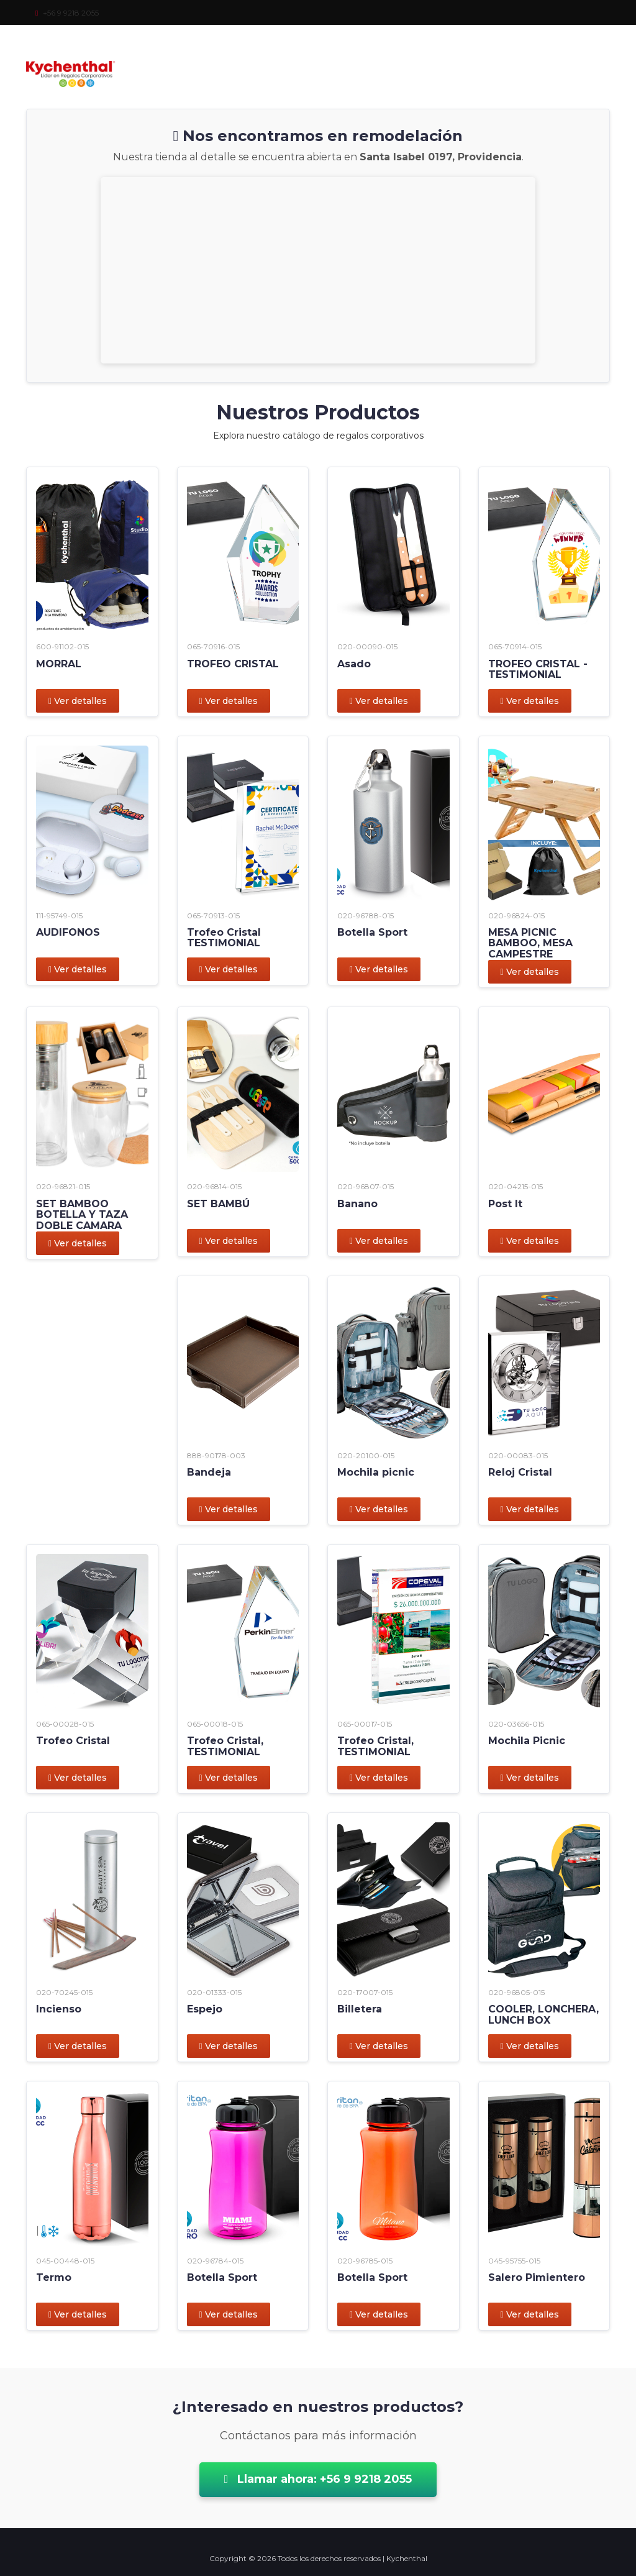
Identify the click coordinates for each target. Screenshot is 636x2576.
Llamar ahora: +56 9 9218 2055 (318, 2479)
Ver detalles (77, 700)
